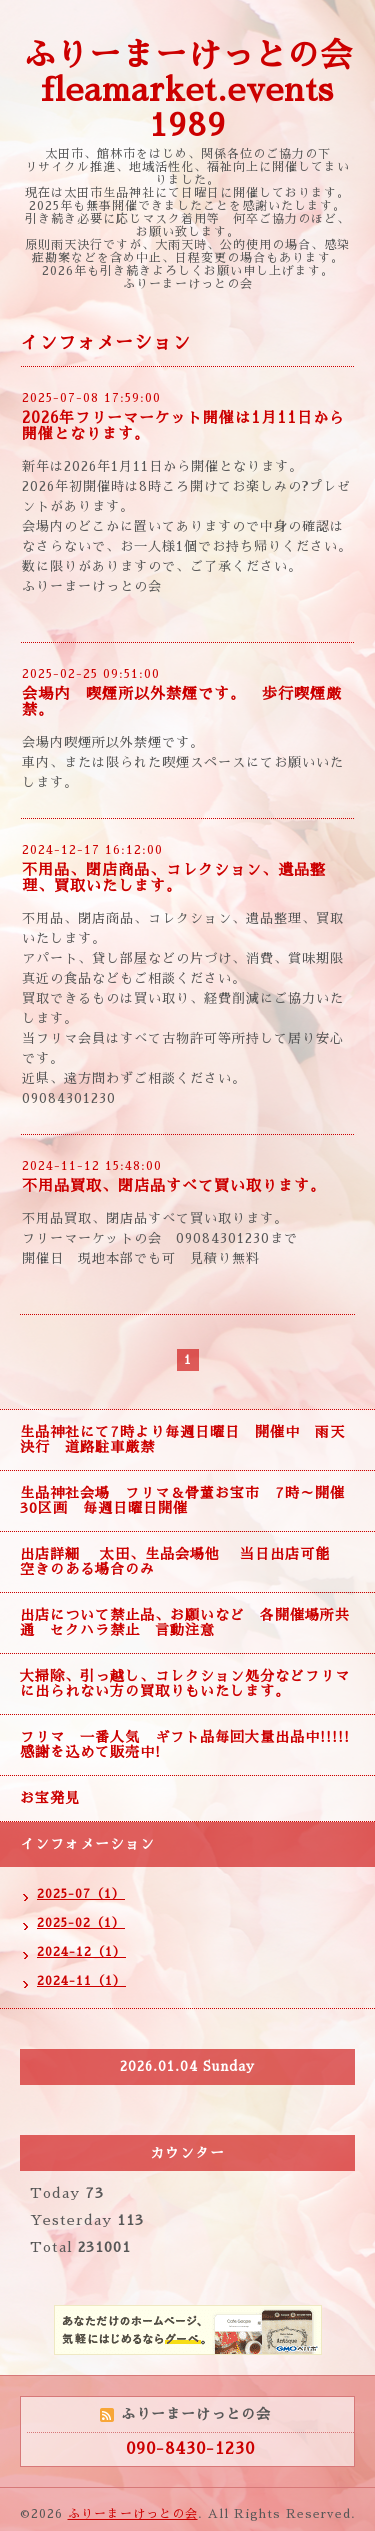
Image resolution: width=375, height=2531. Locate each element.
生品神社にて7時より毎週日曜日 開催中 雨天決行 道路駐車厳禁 (182, 1439)
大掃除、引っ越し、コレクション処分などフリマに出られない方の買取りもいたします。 (185, 1683)
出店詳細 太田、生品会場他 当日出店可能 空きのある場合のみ (182, 1561)
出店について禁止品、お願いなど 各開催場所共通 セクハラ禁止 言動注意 (185, 1622)
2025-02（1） (81, 1923)
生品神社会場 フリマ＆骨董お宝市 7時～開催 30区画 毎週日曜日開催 (190, 1500)
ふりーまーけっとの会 (133, 2514)
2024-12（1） (81, 1952)
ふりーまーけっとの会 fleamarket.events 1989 (188, 90)
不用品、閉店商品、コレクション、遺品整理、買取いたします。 (174, 877)
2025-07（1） (81, 1894)
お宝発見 (50, 1798)
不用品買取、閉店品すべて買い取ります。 (174, 1185)
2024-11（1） (81, 1981)
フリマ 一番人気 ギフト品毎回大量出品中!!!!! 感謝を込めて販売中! (192, 1744)
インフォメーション (87, 1844)
